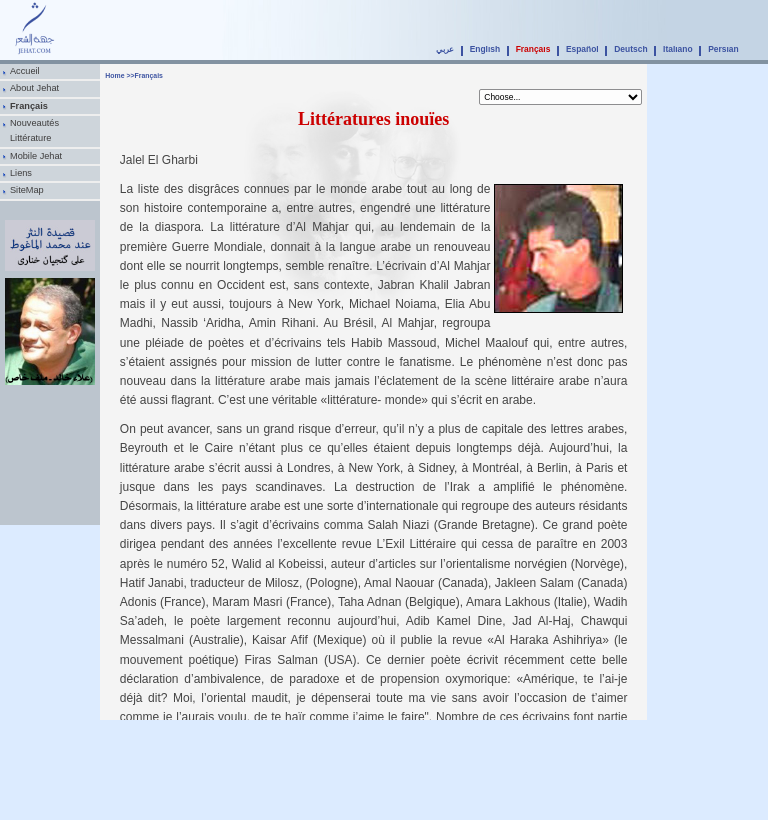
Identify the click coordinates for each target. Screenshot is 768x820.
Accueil (25, 71)
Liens (21, 173)
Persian (723, 49)
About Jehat (34, 88)
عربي (445, 49)
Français (533, 49)
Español (582, 49)
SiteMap (27, 190)
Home (114, 75)
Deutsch (630, 49)
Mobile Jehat (36, 156)
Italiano (678, 49)
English (485, 49)
